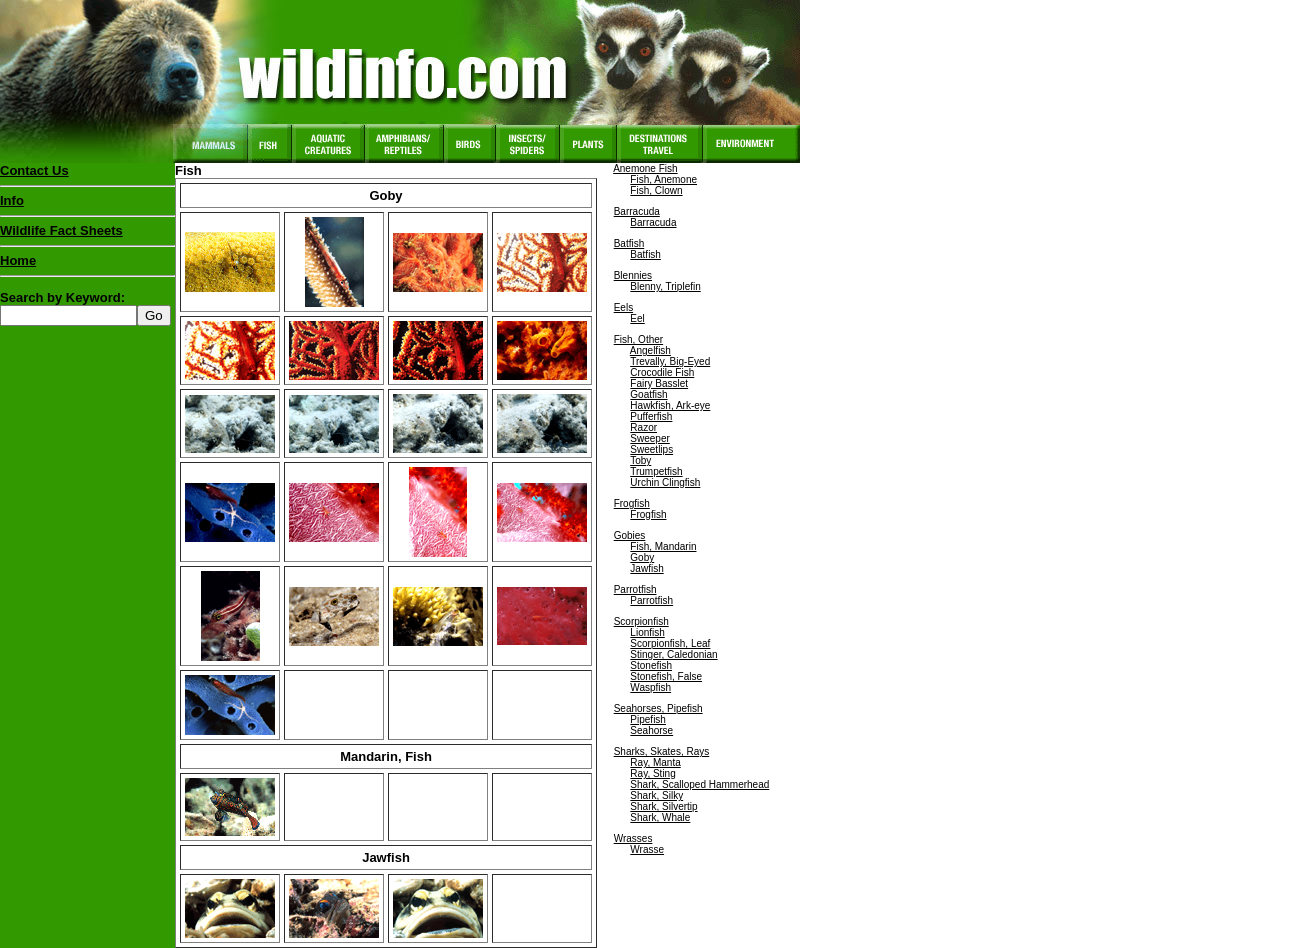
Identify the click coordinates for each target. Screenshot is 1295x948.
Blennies (633, 275)
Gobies (630, 535)
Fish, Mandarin (663, 546)
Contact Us (34, 170)
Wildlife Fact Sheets (87, 235)
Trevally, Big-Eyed (670, 361)
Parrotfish (635, 589)
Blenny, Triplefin (665, 286)
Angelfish (650, 350)
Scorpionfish (641, 621)
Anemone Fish (645, 168)
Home (18, 260)
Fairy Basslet (659, 383)
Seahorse (651, 730)
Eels (623, 307)
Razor (643, 427)
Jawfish (646, 568)
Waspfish (650, 687)
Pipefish (648, 719)
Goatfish (648, 394)
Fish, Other (638, 339)
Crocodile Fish (662, 372)
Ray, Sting (652, 773)
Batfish (629, 243)
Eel (637, 318)
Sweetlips (651, 449)
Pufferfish (651, 416)
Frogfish (632, 503)
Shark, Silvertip (663, 806)
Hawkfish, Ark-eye (670, 405)
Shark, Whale (660, 817)
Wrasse (647, 849)
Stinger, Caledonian (673, 654)
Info (12, 200)
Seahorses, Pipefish (658, 708)
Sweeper (649, 438)
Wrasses (633, 838)
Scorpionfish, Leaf (670, 643)
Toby (640, 460)
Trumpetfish (656, 471)
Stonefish (651, 665)
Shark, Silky (656, 795)
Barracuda (637, 211)
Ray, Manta (655, 762)
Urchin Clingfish (665, 482)
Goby (642, 557)
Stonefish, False (666, 676)
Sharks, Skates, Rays (662, 751)
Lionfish (647, 632)
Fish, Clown (656, 190)
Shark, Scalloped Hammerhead (699, 784)
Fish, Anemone (663, 179)
